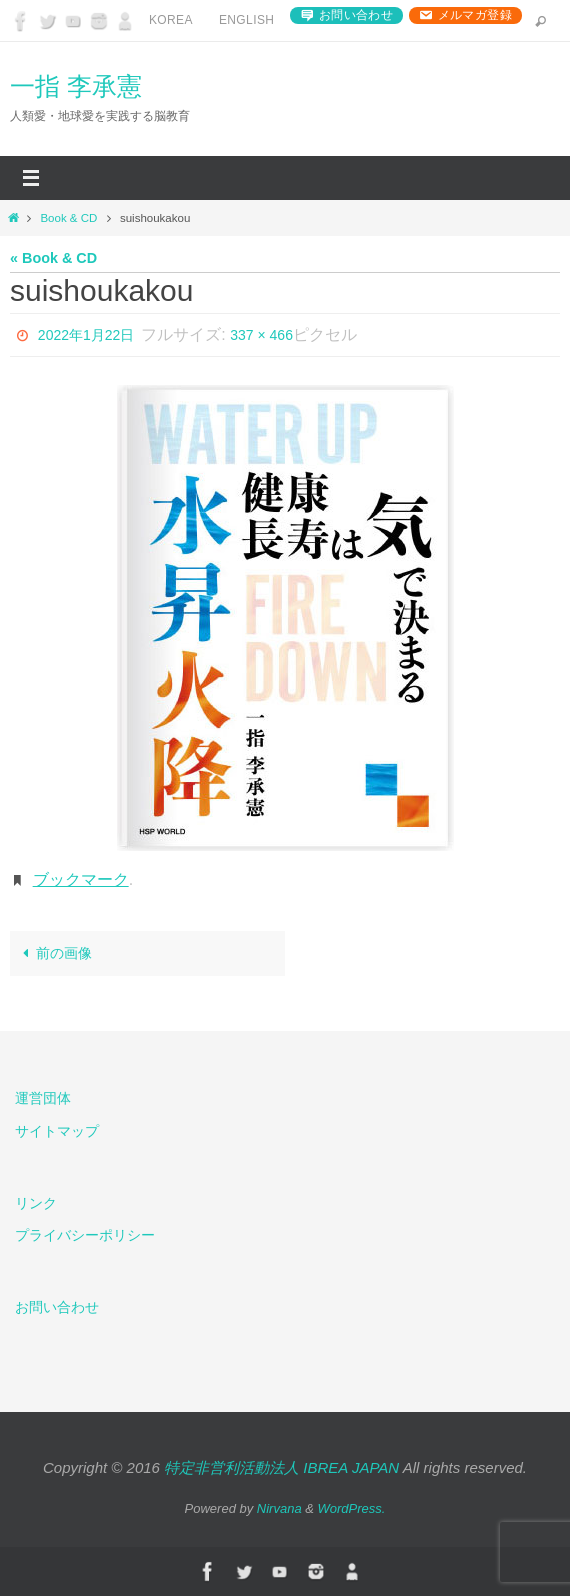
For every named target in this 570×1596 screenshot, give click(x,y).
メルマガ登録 (475, 15)
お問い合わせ (356, 15)
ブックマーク (81, 879)
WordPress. (352, 1508)
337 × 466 (261, 335)
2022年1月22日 (86, 335)
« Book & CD (53, 258)
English (246, 20)
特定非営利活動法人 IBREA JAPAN (281, 1467)
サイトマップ (57, 1131)
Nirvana (279, 1508)
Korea (171, 20)
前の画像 (54, 953)
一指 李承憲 (76, 86)
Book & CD (68, 218)
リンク (36, 1203)
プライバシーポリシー (85, 1235)
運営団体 (43, 1098)
